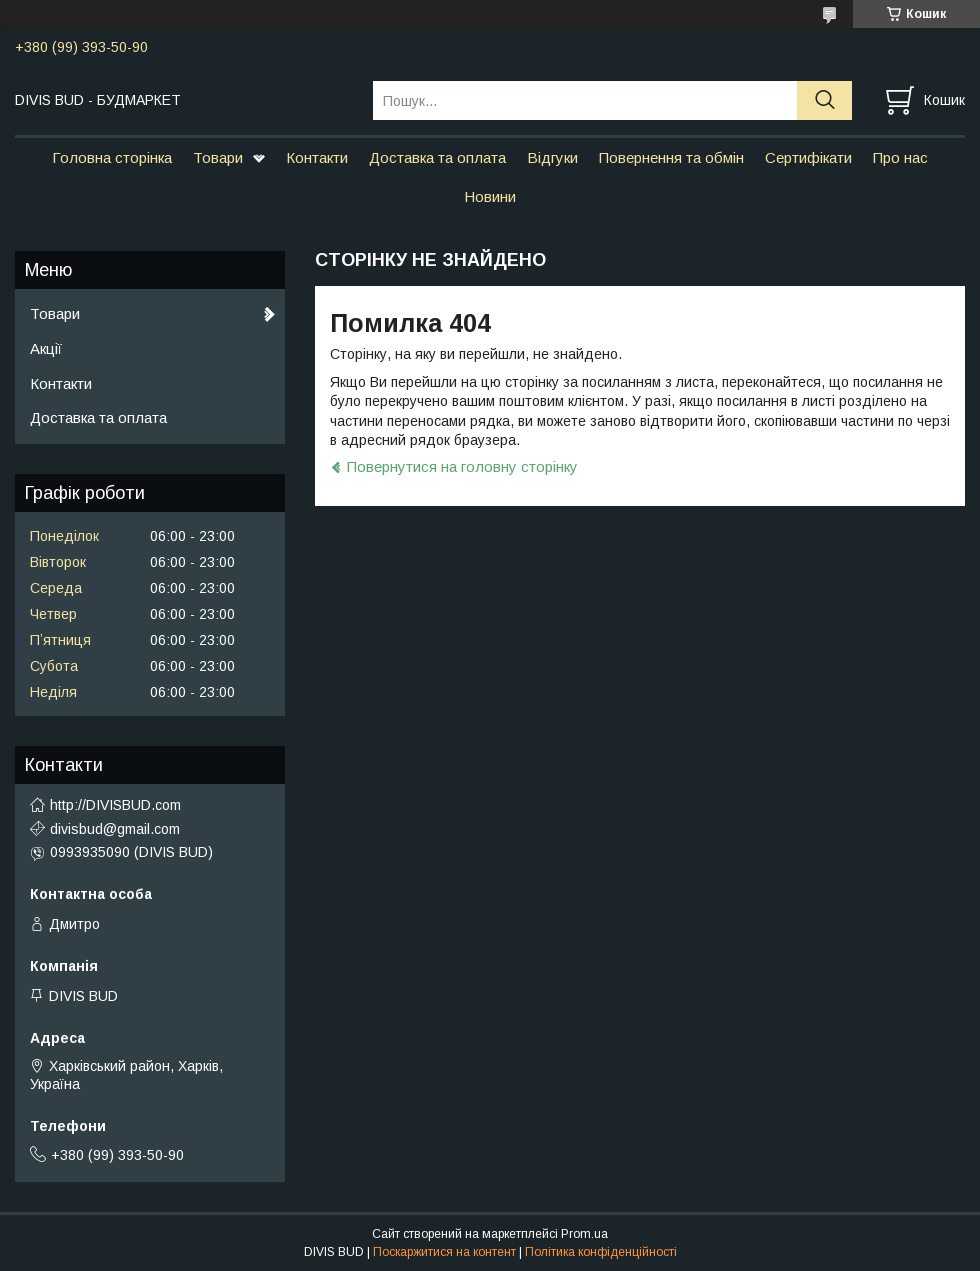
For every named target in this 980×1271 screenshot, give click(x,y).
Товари (218, 157)
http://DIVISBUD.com (115, 805)
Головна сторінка (112, 157)
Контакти (317, 157)
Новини (490, 196)
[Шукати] (824, 100)
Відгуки (552, 157)
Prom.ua (584, 1234)
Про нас (900, 157)
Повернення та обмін (671, 157)
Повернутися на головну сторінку (462, 466)
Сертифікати (808, 157)
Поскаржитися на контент (444, 1252)
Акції (46, 348)
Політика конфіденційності (601, 1252)
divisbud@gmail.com (115, 829)
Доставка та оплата (437, 157)
